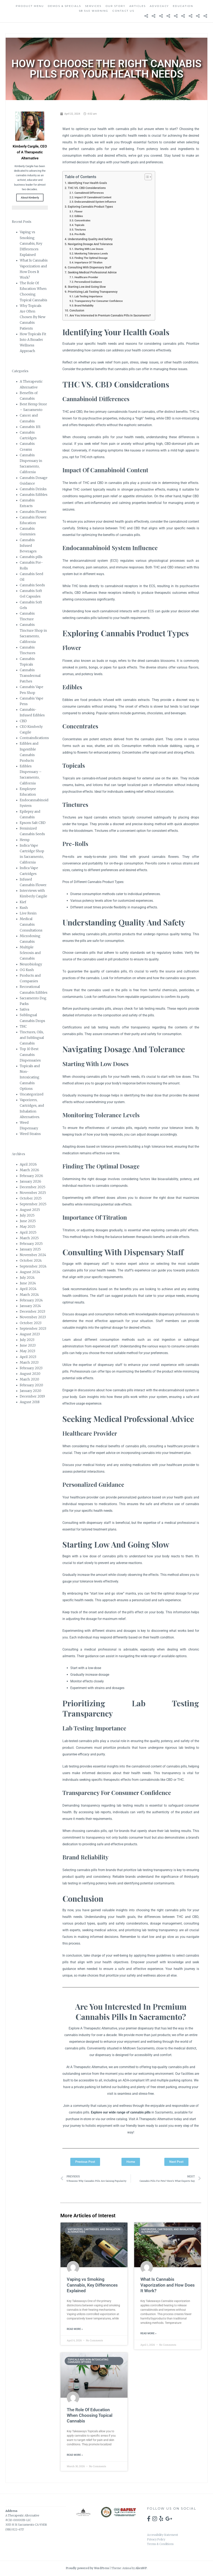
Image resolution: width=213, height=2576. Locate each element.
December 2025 (32, 1187)
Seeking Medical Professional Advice (92, 272)
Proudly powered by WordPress (87, 2568)
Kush (24, 907)
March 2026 (29, 1170)
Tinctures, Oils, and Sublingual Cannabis (32, 1037)
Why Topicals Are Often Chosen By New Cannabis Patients (32, 317)
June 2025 (28, 1221)
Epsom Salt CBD (33, 823)
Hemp (25, 840)
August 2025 (30, 1210)
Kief (23, 902)
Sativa (24, 1009)
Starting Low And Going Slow (87, 287)
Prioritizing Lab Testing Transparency (93, 292)
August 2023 (30, 1334)
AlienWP (141, 2568)
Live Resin (28, 913)
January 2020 (30, 1391)
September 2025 (33, 1204)
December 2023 (32, 1311)
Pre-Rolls (79, 234)
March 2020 (29, 1379)
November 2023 (33, 1317)
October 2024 (31, 1260)
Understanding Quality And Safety (90, 239)
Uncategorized (31, 1094)
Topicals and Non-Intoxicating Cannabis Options (30, 1077)
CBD (23, 721)
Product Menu (30, 5)
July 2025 (27, 1215)
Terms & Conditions (160, 2544)
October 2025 (31, 1198)
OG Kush (27, 970)
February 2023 (31, 1368)
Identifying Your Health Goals (87, 183)
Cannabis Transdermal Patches (30, 675)
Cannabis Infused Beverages (28, 545)
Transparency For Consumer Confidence (98, 301)
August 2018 (30, 1402)
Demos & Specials (64, 5)
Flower (78, 211)
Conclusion (76, 310)
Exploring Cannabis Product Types (90, 206)
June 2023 (28, 1345)
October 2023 (30, 1323)
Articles (137, 5)
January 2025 (30, 1249)
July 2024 (27, 1277)
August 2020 (30, 1374)
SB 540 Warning (93, 10)
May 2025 (27, 1226)
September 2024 (33, 1266)
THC (23, 1026)
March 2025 (29, 1238)
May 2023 (27, 1351)
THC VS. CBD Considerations (87, 188)
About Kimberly (30, 197)
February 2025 (31, 1243)
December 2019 (32, 1396)
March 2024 (29, 1294)
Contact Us (123, 10)
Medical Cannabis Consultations (31, 924)
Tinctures (80, 229)
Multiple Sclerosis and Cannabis (30, 952)
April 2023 (28, 1357)
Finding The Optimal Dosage (91, 257)
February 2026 (31, 1176)
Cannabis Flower (33, 512)
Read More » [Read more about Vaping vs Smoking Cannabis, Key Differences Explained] (75, 2329)
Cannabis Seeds (32, 585)
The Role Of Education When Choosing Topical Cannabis (89, 2415)
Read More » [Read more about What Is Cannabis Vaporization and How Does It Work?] (148, 2333)
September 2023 (33, 1328)
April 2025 (28, 1232)
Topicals (79, 225)
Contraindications (34, 738)
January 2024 (30, 1306)
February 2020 (31, 1385)
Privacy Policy (156, 2539)
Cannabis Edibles (33, 494)
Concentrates (82, 220)
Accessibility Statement (162, 2535)
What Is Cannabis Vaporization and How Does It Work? (167, 2285)
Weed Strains (30, 1134)
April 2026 (28, 1164)
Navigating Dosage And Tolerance (90, 244)
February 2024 (31, 1300)
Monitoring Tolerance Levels (91, 253)
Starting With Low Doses (88, 249)
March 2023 (29, 1362)
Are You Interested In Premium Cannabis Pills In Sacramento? (110, 315)
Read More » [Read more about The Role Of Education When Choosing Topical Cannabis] (75, 2454)
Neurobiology (31, 964)
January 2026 (30, 1181)
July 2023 (27, 1340)
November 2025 (33, 1193)
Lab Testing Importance (88, 296)
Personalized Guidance (88, 281)
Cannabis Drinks (33, 489)
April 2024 (28, 1289)
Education (183, 5)
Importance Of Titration (88, 262)
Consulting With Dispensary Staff (89, 267)
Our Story (115, 5)
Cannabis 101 (30, 427)
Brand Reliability (83, 305)
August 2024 (30, 1272)
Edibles (78, 216)
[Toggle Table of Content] (146, 176)
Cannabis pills (31, 557)
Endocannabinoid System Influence (95, 201)
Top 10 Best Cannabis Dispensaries (30, 1054)
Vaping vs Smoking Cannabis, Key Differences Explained (31, 243)
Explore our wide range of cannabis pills (121, 2112)
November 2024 (33, 1255)
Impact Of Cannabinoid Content (92, 197)
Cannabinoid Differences (89, 192)
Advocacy (159, 5)
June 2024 (28, 1283)
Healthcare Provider (86, 277)
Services (93, 5)
